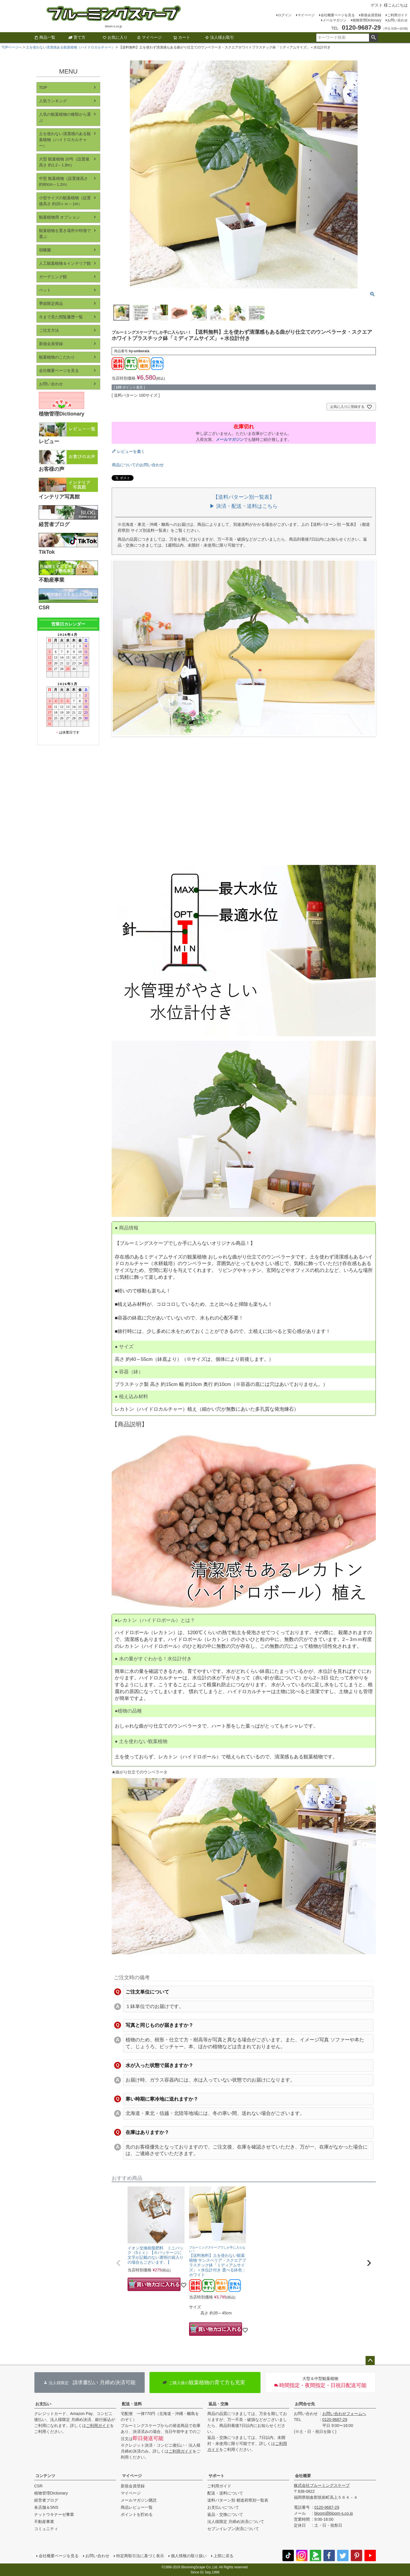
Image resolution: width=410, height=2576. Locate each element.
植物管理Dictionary (366, 20)
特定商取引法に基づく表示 (140, 2555)
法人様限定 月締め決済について (235, 2521)
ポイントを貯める (137, 2514)
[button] (118, 2263)
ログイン (285, 15)
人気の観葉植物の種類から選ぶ (65, 117)
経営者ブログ (46, 2500)
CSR (38, 2486)
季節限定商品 (51, 303)
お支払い (43, 2404)
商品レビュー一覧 (137, 2507)
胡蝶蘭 (45, 250)
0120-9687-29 (334, 2419)
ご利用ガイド (397, 15)
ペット (45, 290)
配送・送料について (225, 2493)
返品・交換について (225, 2514)
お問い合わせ (397, 20)
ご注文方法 (49, 330)
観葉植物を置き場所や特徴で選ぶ (65, 233)
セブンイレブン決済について (233, 2528)
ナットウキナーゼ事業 (54, 2514)
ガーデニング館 (53, 276)
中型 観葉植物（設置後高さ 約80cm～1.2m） (63, 181)
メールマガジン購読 (139, 2500)
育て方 (76, 37)
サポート (216, 2475)
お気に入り (115, 37)
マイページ (306, 15)
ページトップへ (370, 2360)
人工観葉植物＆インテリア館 (65, 263)
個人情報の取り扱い (189, 2555)
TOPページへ (11, 47)
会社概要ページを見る (338, 15)
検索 (373, 38)
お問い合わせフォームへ (344, 2413)
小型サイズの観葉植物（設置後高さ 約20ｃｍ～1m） (65, 201)
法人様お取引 (219, 37)
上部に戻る (223, 2555)
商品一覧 (44, 37)
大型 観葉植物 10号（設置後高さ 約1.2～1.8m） (64, 162)
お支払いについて (223, 2507)
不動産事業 (44, 2521)
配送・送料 (132, 2404)
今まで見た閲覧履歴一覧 (61, 317)
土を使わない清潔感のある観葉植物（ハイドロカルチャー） (65, 139)
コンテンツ (45, 2475)
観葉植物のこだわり (57, 357)
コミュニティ (46, 2528)
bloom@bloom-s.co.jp (333, 2513)
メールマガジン (335, 20)
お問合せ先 (305, 2404)
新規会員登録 (371, 15)
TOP (43, 87)
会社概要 (303, 2475)
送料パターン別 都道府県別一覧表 (237, 2500)
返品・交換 (218, 2404)
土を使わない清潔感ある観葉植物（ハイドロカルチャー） (70, 47)
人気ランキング (53, 101)
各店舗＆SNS (46, 2507)
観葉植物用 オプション (59, 217)
